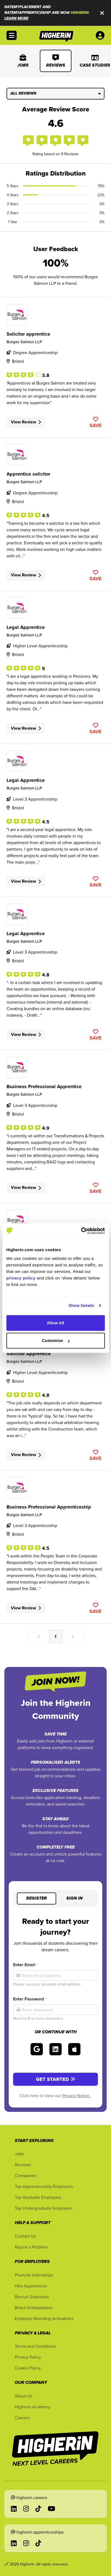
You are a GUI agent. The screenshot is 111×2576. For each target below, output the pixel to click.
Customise (56, 1340)
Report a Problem (31, 2247)
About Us (23, 2396)
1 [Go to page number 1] (55, 1636)
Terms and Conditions (35, 2346)
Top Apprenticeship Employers (44, 2186)
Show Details (81, 1305)
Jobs (23, 60)
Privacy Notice (76, 2096)
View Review (26, 422)
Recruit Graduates (32, 2297)
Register (36, 1898)
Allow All (55, 1322)
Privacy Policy (28, 2357)
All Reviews (55, 93)
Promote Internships (34, 2275)
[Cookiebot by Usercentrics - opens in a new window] (81, 1230)
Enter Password (29, 1999)
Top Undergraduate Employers (43, 2208)
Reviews (55, 60)
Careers (22, 2418)
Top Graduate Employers (38, 2197)
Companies (25, 2175)
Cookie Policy (28, 2368)
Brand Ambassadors (33, 2307)
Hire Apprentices (31, 2286)
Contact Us (25, 2236)
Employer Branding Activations (44, 2318)
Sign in (74, 1898)
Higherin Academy (32, 2407)
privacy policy (20, 1278)
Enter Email (25, 1965)
